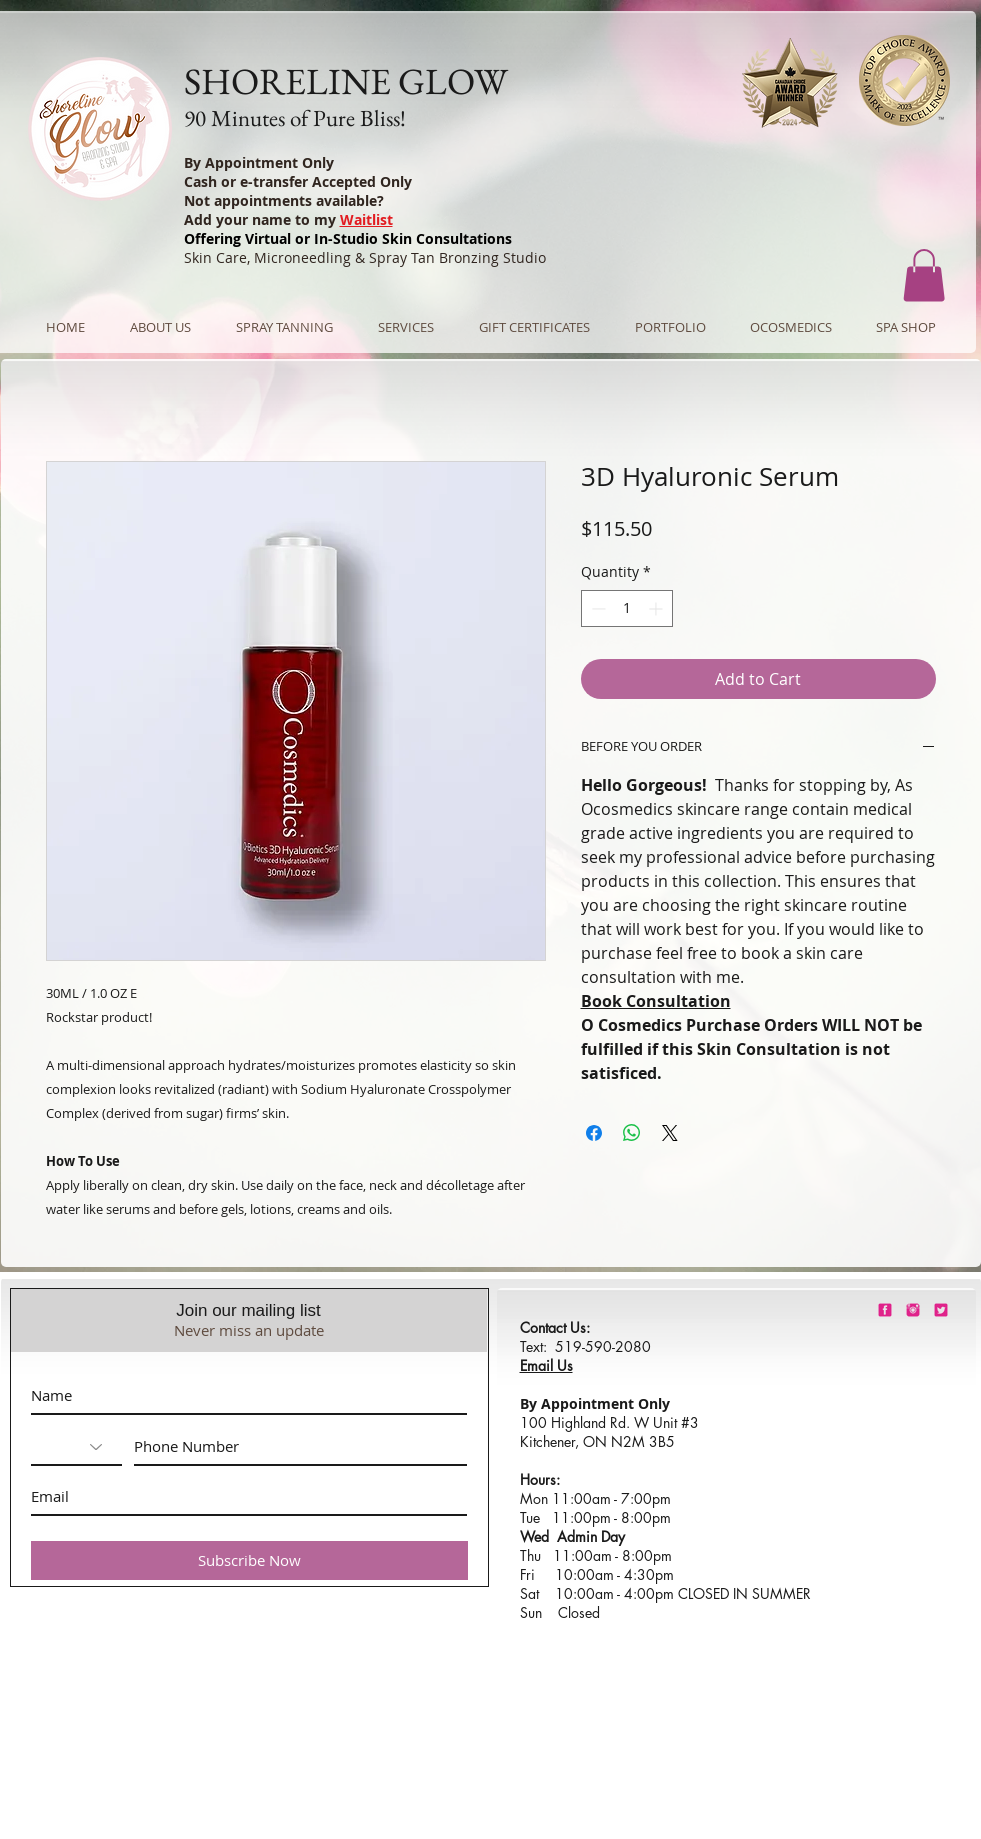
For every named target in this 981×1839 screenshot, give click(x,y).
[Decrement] (596, 608)
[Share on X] (670, 1133)
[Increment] (657, 608)
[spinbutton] (627, 608)
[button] (924, 275)
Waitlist (366, 219)
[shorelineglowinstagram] (913, 1310)
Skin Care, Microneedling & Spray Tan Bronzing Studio (365, 257)
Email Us (546, 1365)
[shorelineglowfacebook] (885, 1310)
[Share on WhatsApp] (632, 1133)
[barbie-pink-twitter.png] (941, 1310)
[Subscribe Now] (249, 1560)
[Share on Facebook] (594, 1133)
